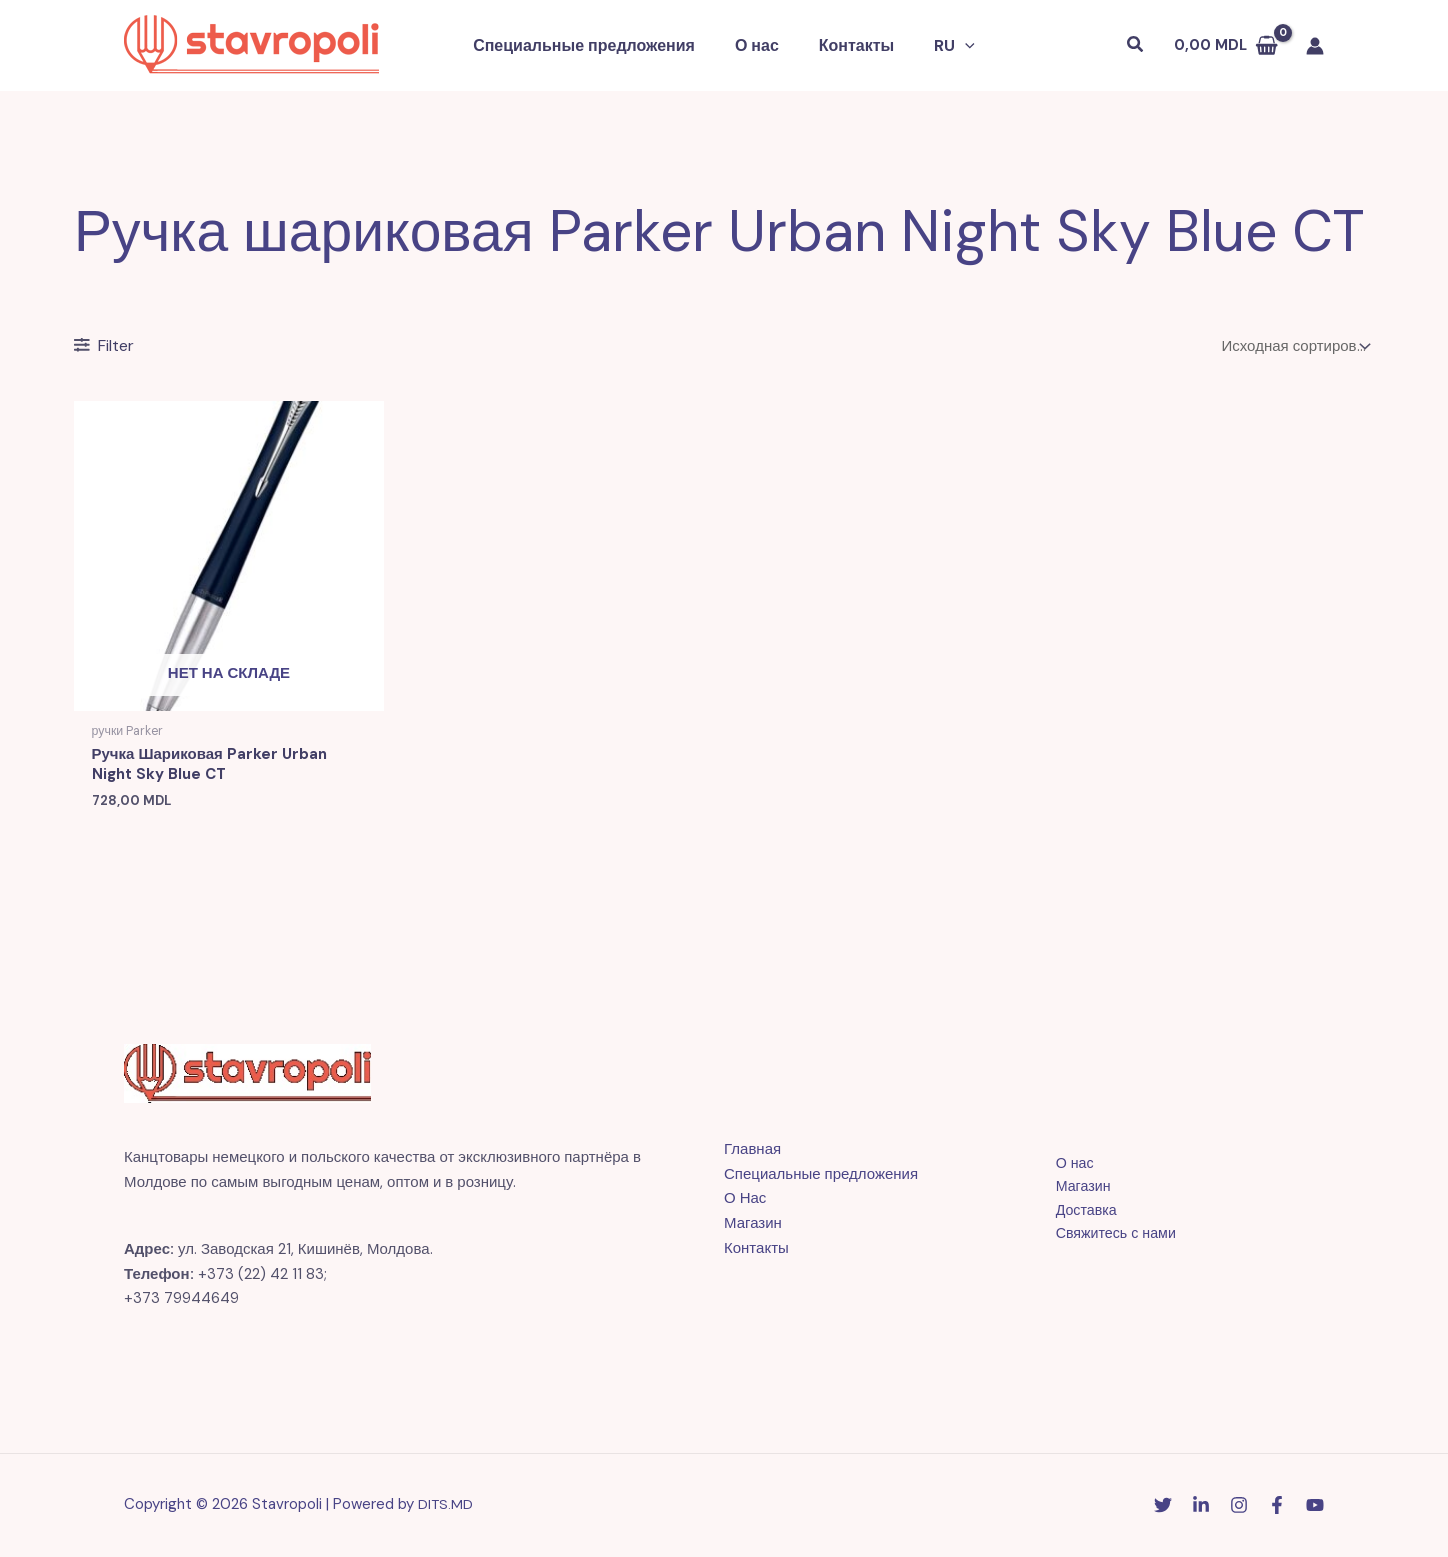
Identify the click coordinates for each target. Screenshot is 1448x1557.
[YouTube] (1315, 1508)
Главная (752, 1152)
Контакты (852, 45)
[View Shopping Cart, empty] (1226, 45)
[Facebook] (1277, 1508)
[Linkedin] (1201, 1508)
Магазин (753, 1226)
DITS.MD (446, 1507)
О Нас (745, 1202)
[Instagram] (1239, 1508)
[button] (942, 46)
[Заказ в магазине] (1294, 346)
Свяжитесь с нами (1107, 1239)
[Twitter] (1163, 1508)
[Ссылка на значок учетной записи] (1315, 46)
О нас (761, 45)
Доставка (1076, 1214)
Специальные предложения (596, 45)
